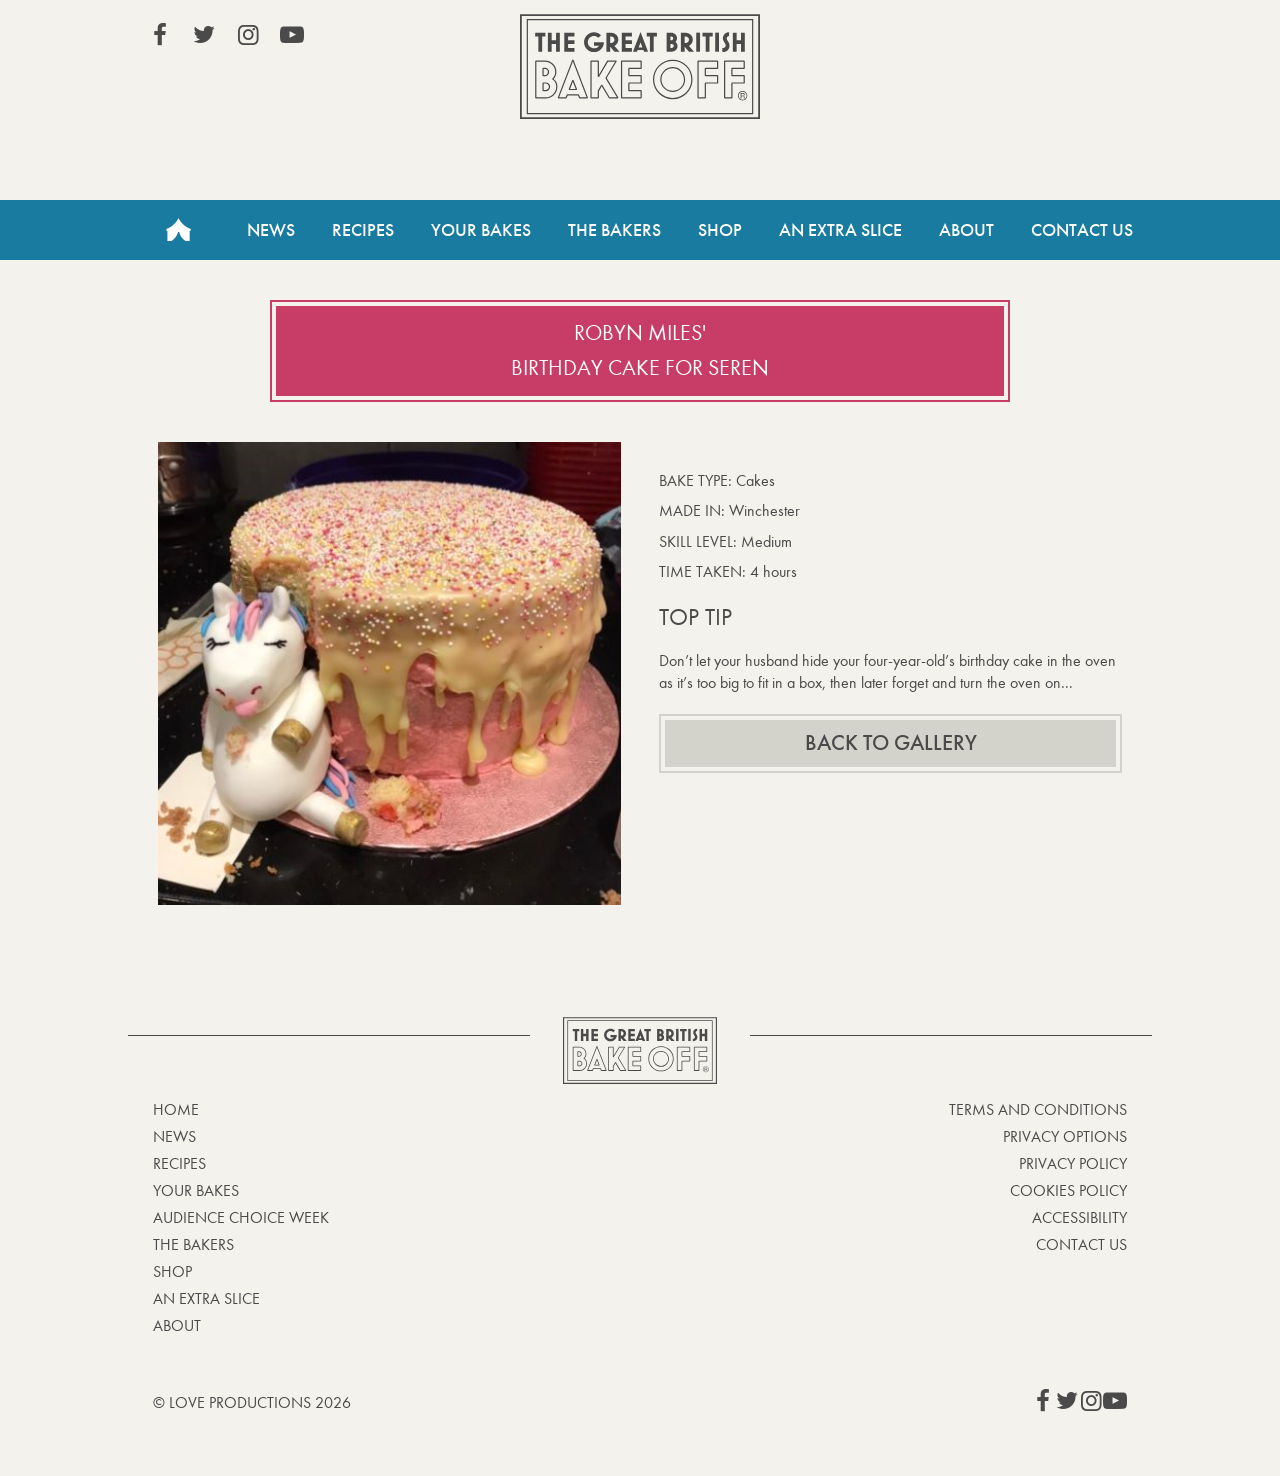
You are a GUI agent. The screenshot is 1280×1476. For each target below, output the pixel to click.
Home (178, 230)
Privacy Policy (1073, 1163)
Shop (720, 230)
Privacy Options (1065, 1136)
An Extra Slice (840, 230)
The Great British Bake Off (640, 66)
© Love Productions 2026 (252, 1402)
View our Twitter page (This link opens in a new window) (204, 35)
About (966, 230)
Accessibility (1079, 1217)
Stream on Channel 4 (1036, 39)
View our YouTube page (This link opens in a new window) (292, 35)
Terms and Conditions (1038, 1109)
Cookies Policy (1068, 1190)
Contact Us (1082, 230)
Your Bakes (481, 230)
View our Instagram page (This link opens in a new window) (248, 35)
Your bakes (196, 1190)
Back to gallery (891, 743)
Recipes (363, 230)
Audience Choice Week (241, 1217)
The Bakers (614, 230)
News (271, 230)
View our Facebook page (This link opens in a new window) (160, 35)
